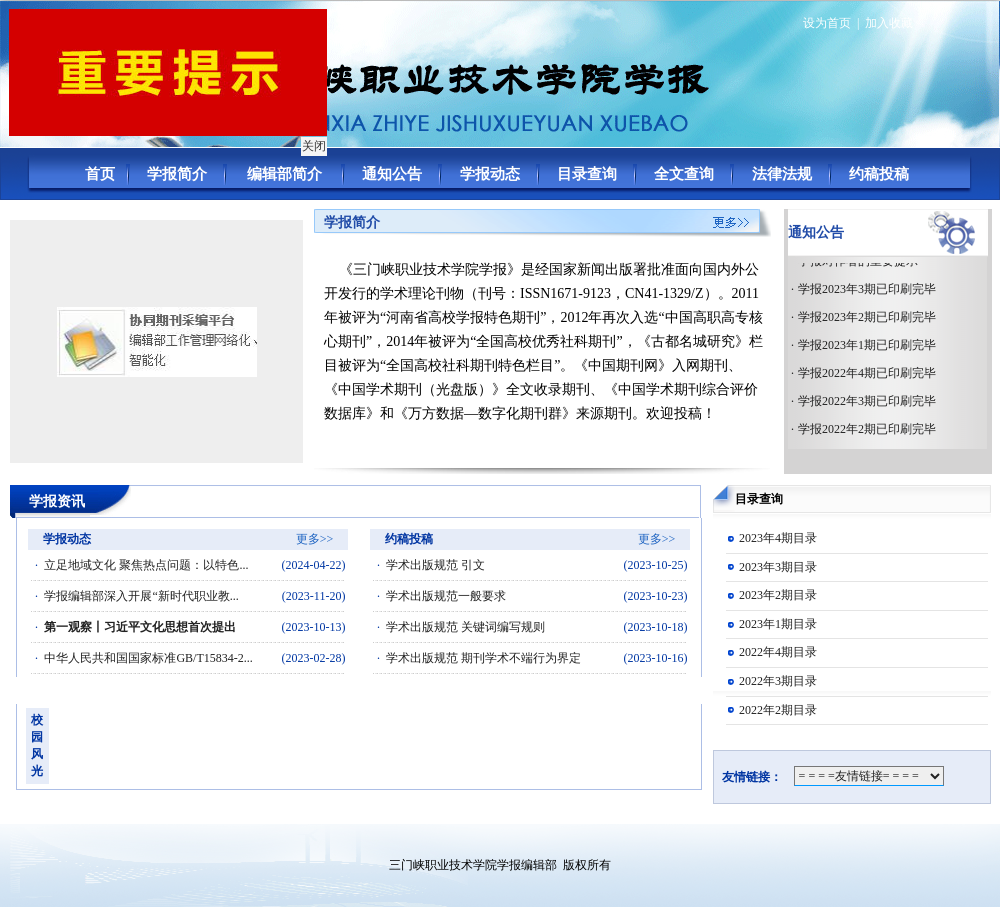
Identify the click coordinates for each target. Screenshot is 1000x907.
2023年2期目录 (778, 595)
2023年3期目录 (778, 567)
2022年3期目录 (778, 681)
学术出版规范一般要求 (446, 596)
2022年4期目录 (778, 652)
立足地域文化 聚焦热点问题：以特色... (146, 565)
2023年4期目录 (778, 538)
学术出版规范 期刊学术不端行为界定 (483, 658)
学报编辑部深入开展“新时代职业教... (141, 596)
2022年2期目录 (778, 710)
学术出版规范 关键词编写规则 (465, 627)
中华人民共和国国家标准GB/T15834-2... (148, 658)
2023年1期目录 (778, 624)
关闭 (312, 144)
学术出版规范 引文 (435, 565)
